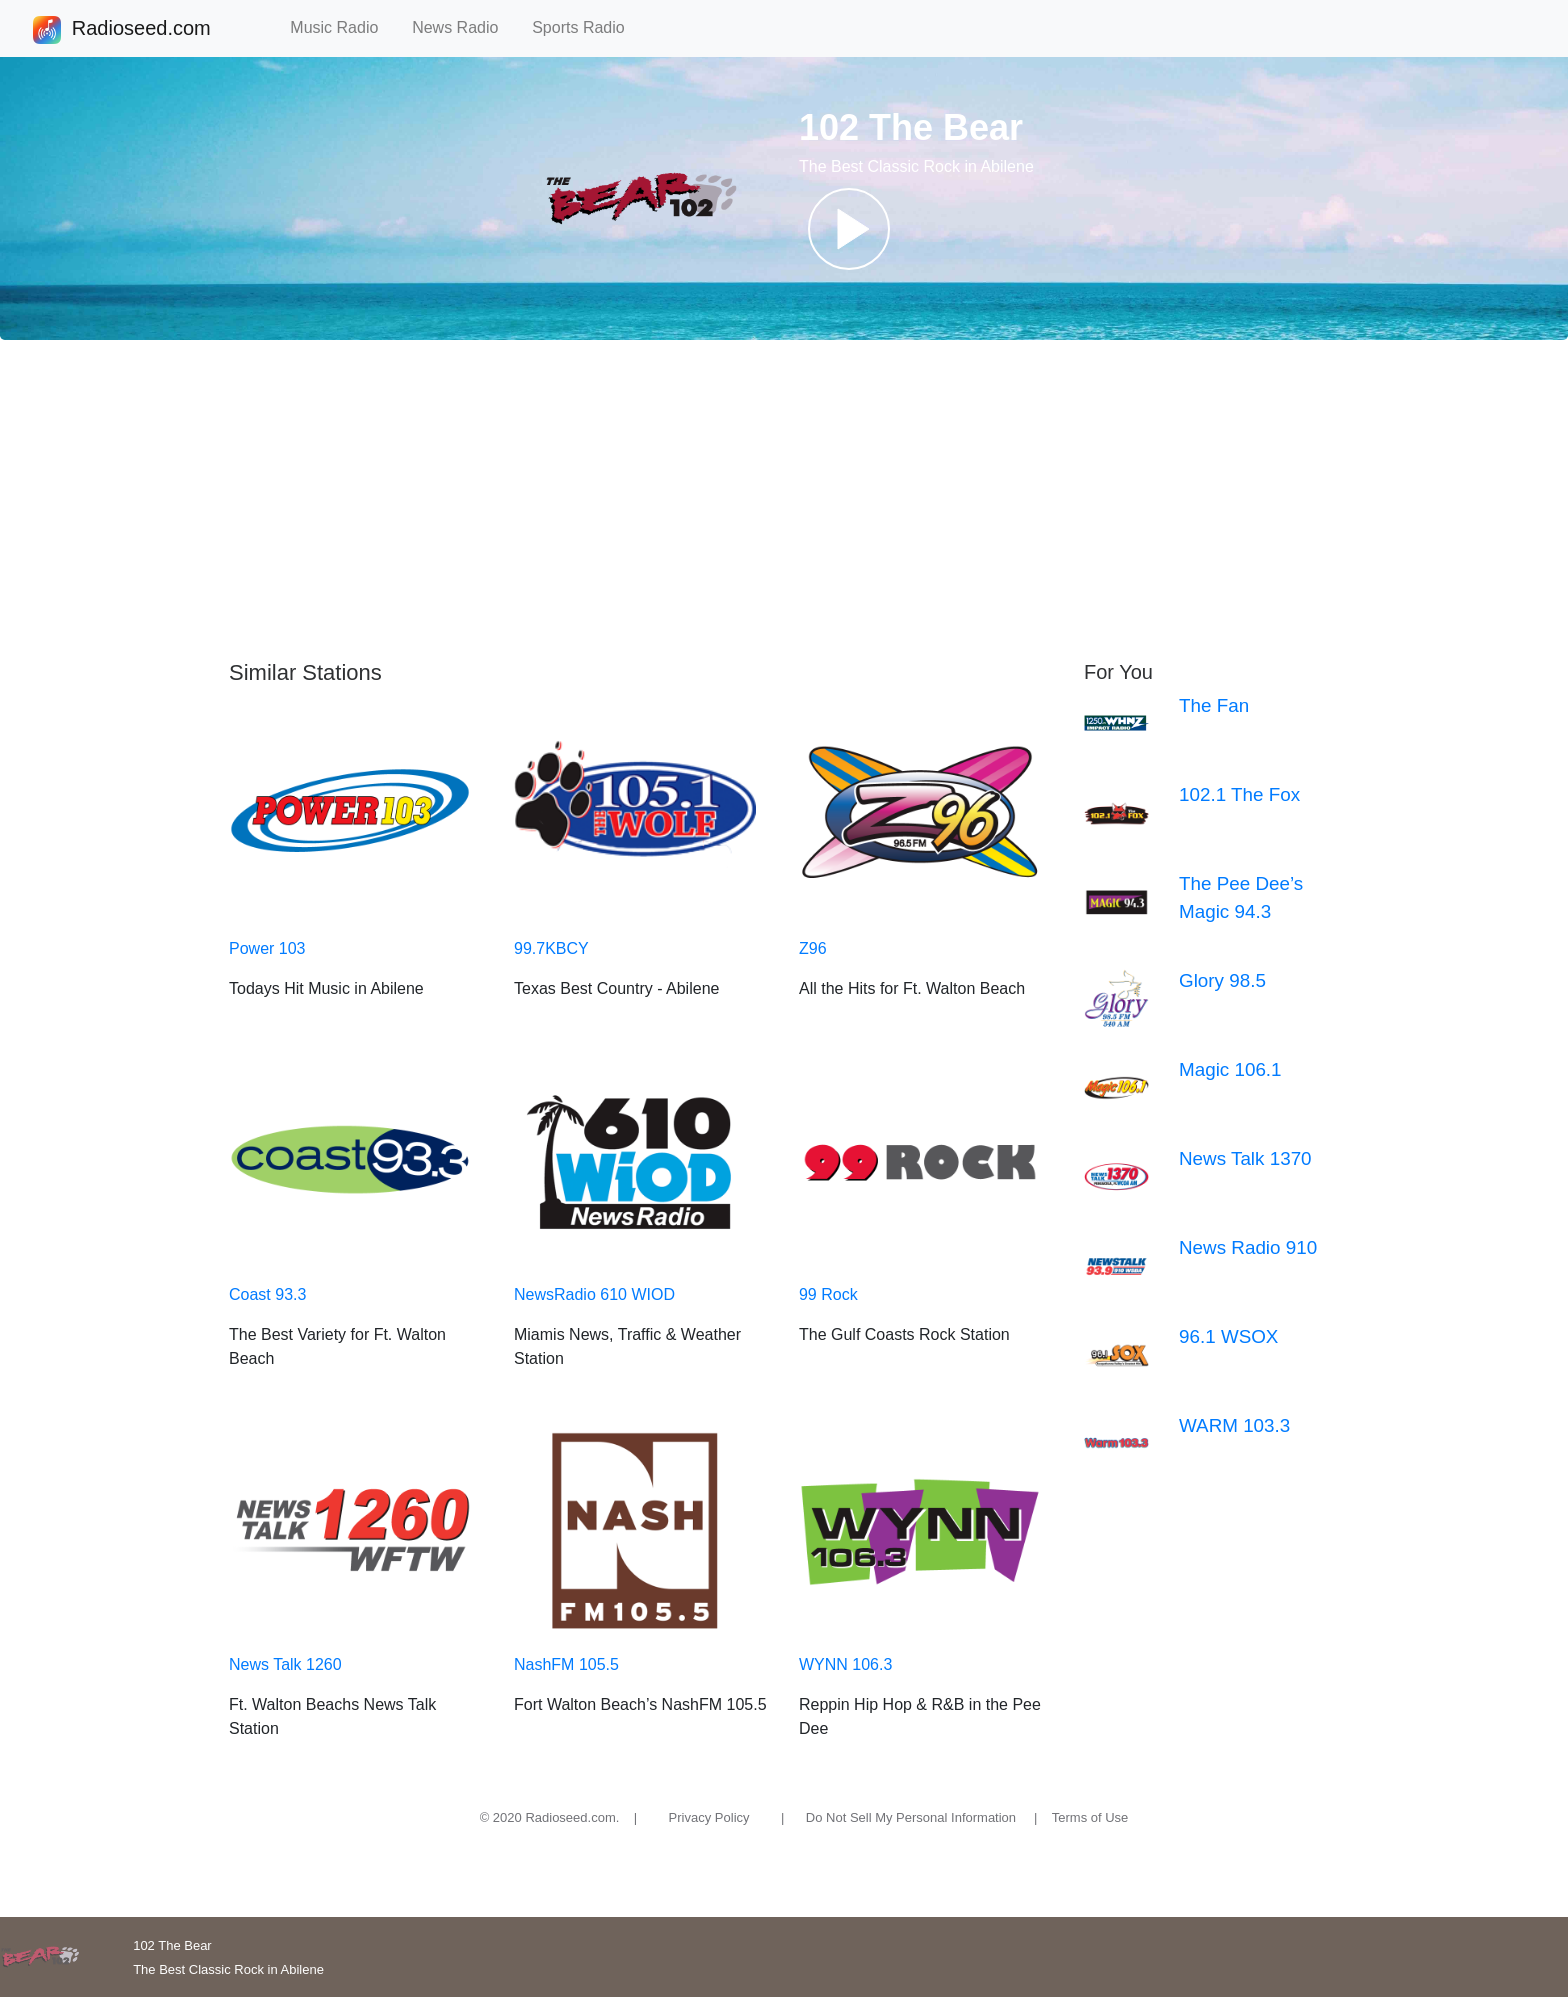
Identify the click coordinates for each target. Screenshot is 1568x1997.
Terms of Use (1090, 1817)
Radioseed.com (141, 30)
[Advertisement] (784, 500)
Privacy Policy (709, 1817)
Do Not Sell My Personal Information (911, 1817)
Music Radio (343, 27)
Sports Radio (587, 27)
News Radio (464, 27)
